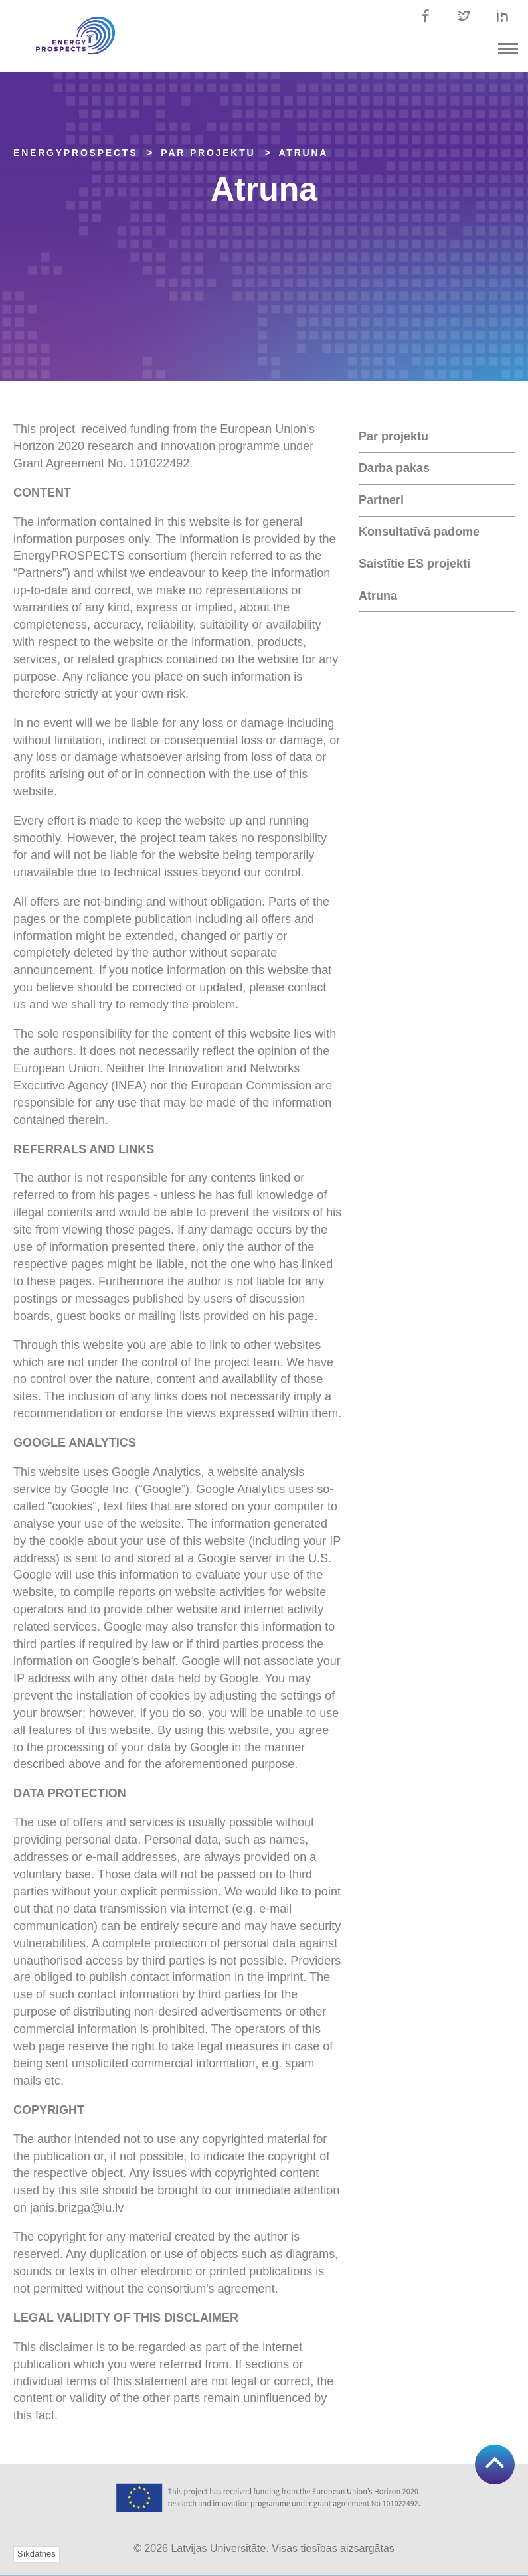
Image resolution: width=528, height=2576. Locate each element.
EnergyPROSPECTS (75, 152)
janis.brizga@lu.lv (77, 2207)
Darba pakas (394, 468)
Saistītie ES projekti (414, 563)
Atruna (303, 152)
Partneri (381, 500)
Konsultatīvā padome (419, 531)
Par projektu (393, 436)
